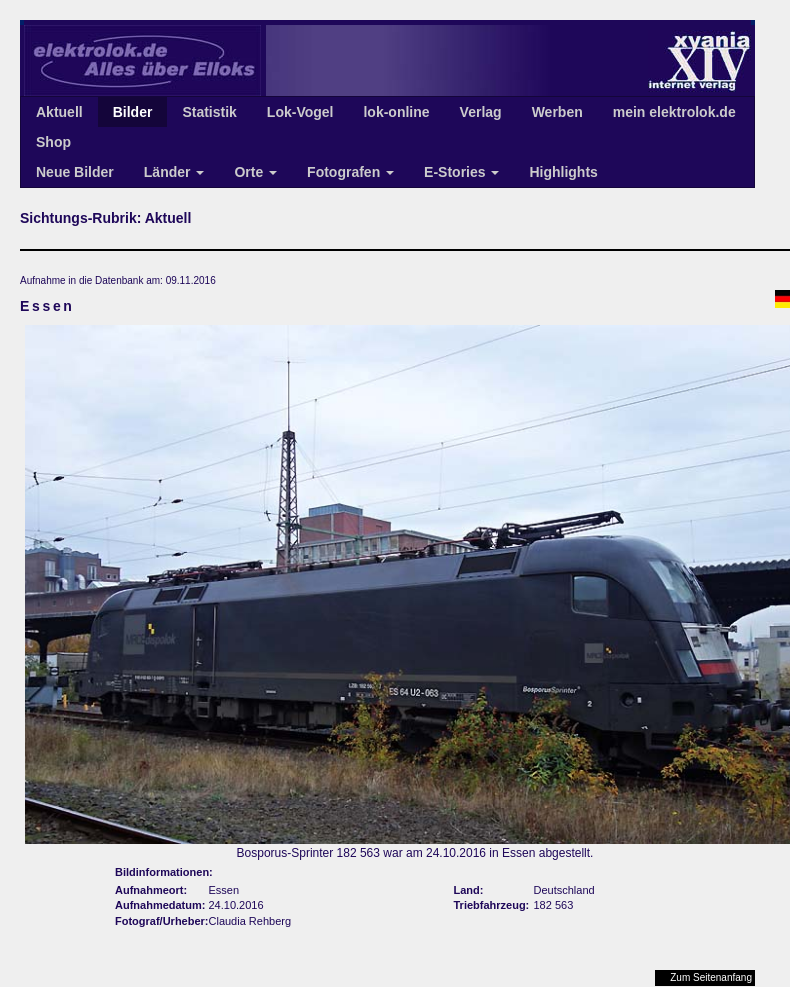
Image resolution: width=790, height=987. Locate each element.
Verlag (481, 112)
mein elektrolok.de (674, 112)
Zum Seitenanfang (711, 977)
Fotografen (350, 172)
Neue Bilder (75, 172)
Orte (255, 172)
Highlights (563, 172)
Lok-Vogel (300, 112)
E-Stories (461, 172)
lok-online (396, 112)
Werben (557, 112)
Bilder (133, 112)
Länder (174, 172)
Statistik (209, 112)
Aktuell (59, 112)
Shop (53, 142)
